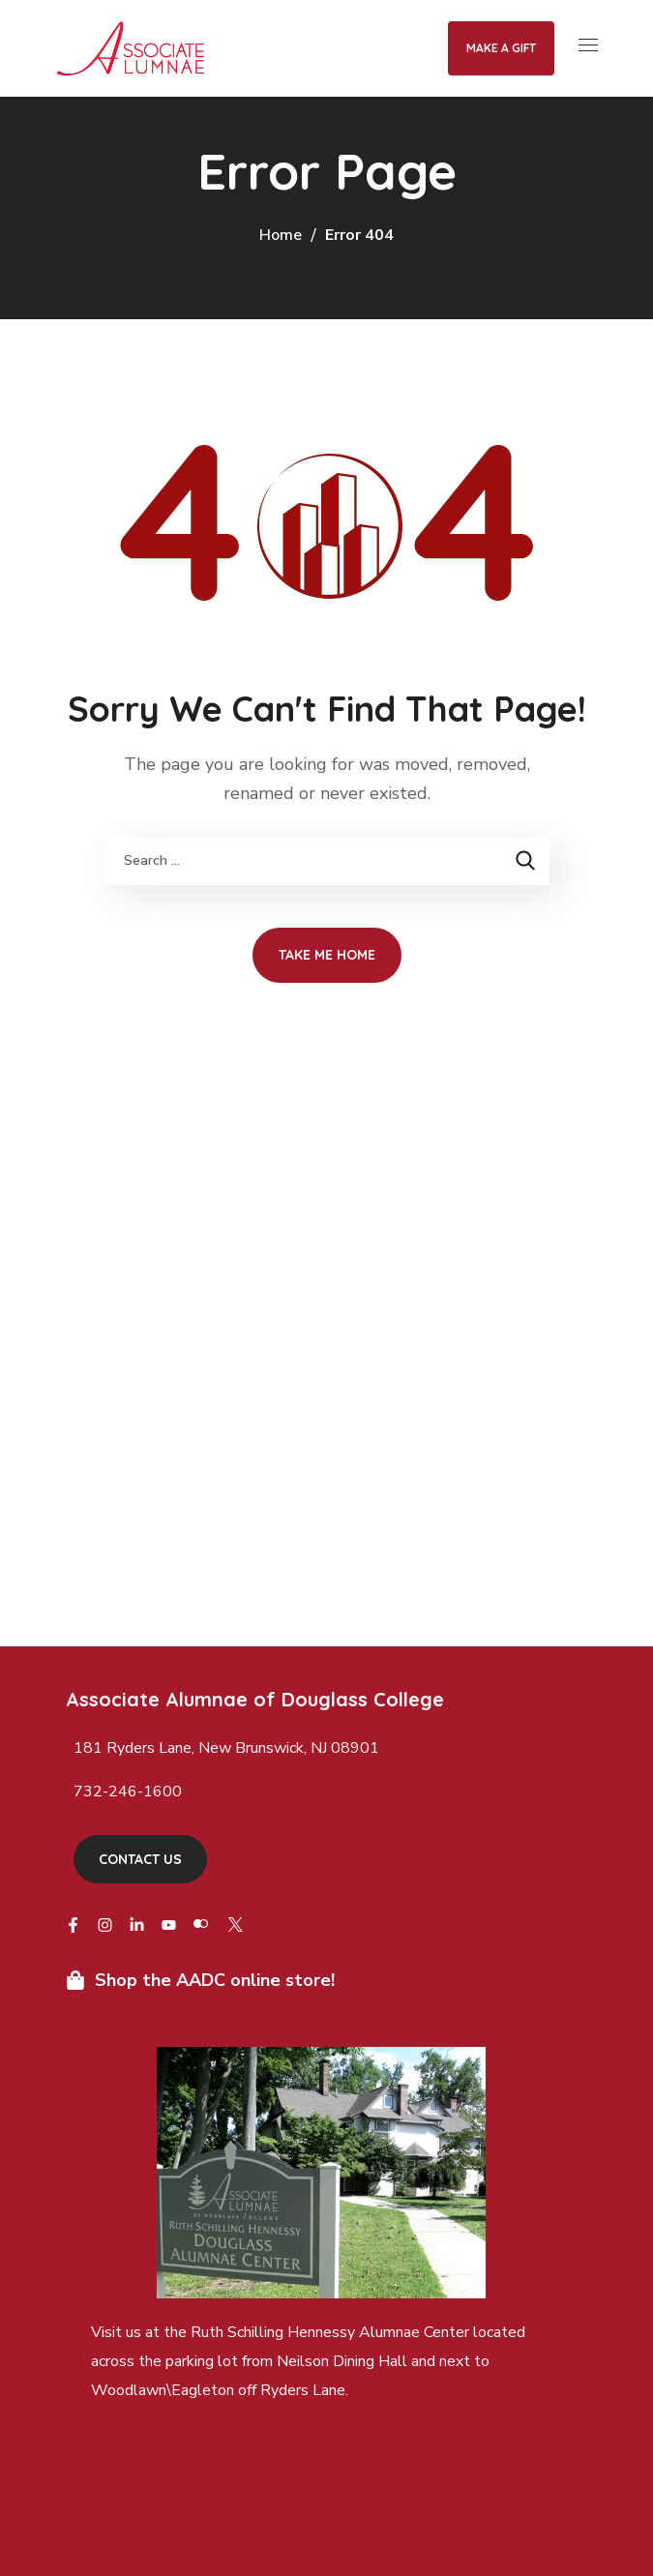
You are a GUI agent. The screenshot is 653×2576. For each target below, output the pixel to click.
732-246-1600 (128, 1791)
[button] (140, 1859)
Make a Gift (501, 48)
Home (280, 235)
